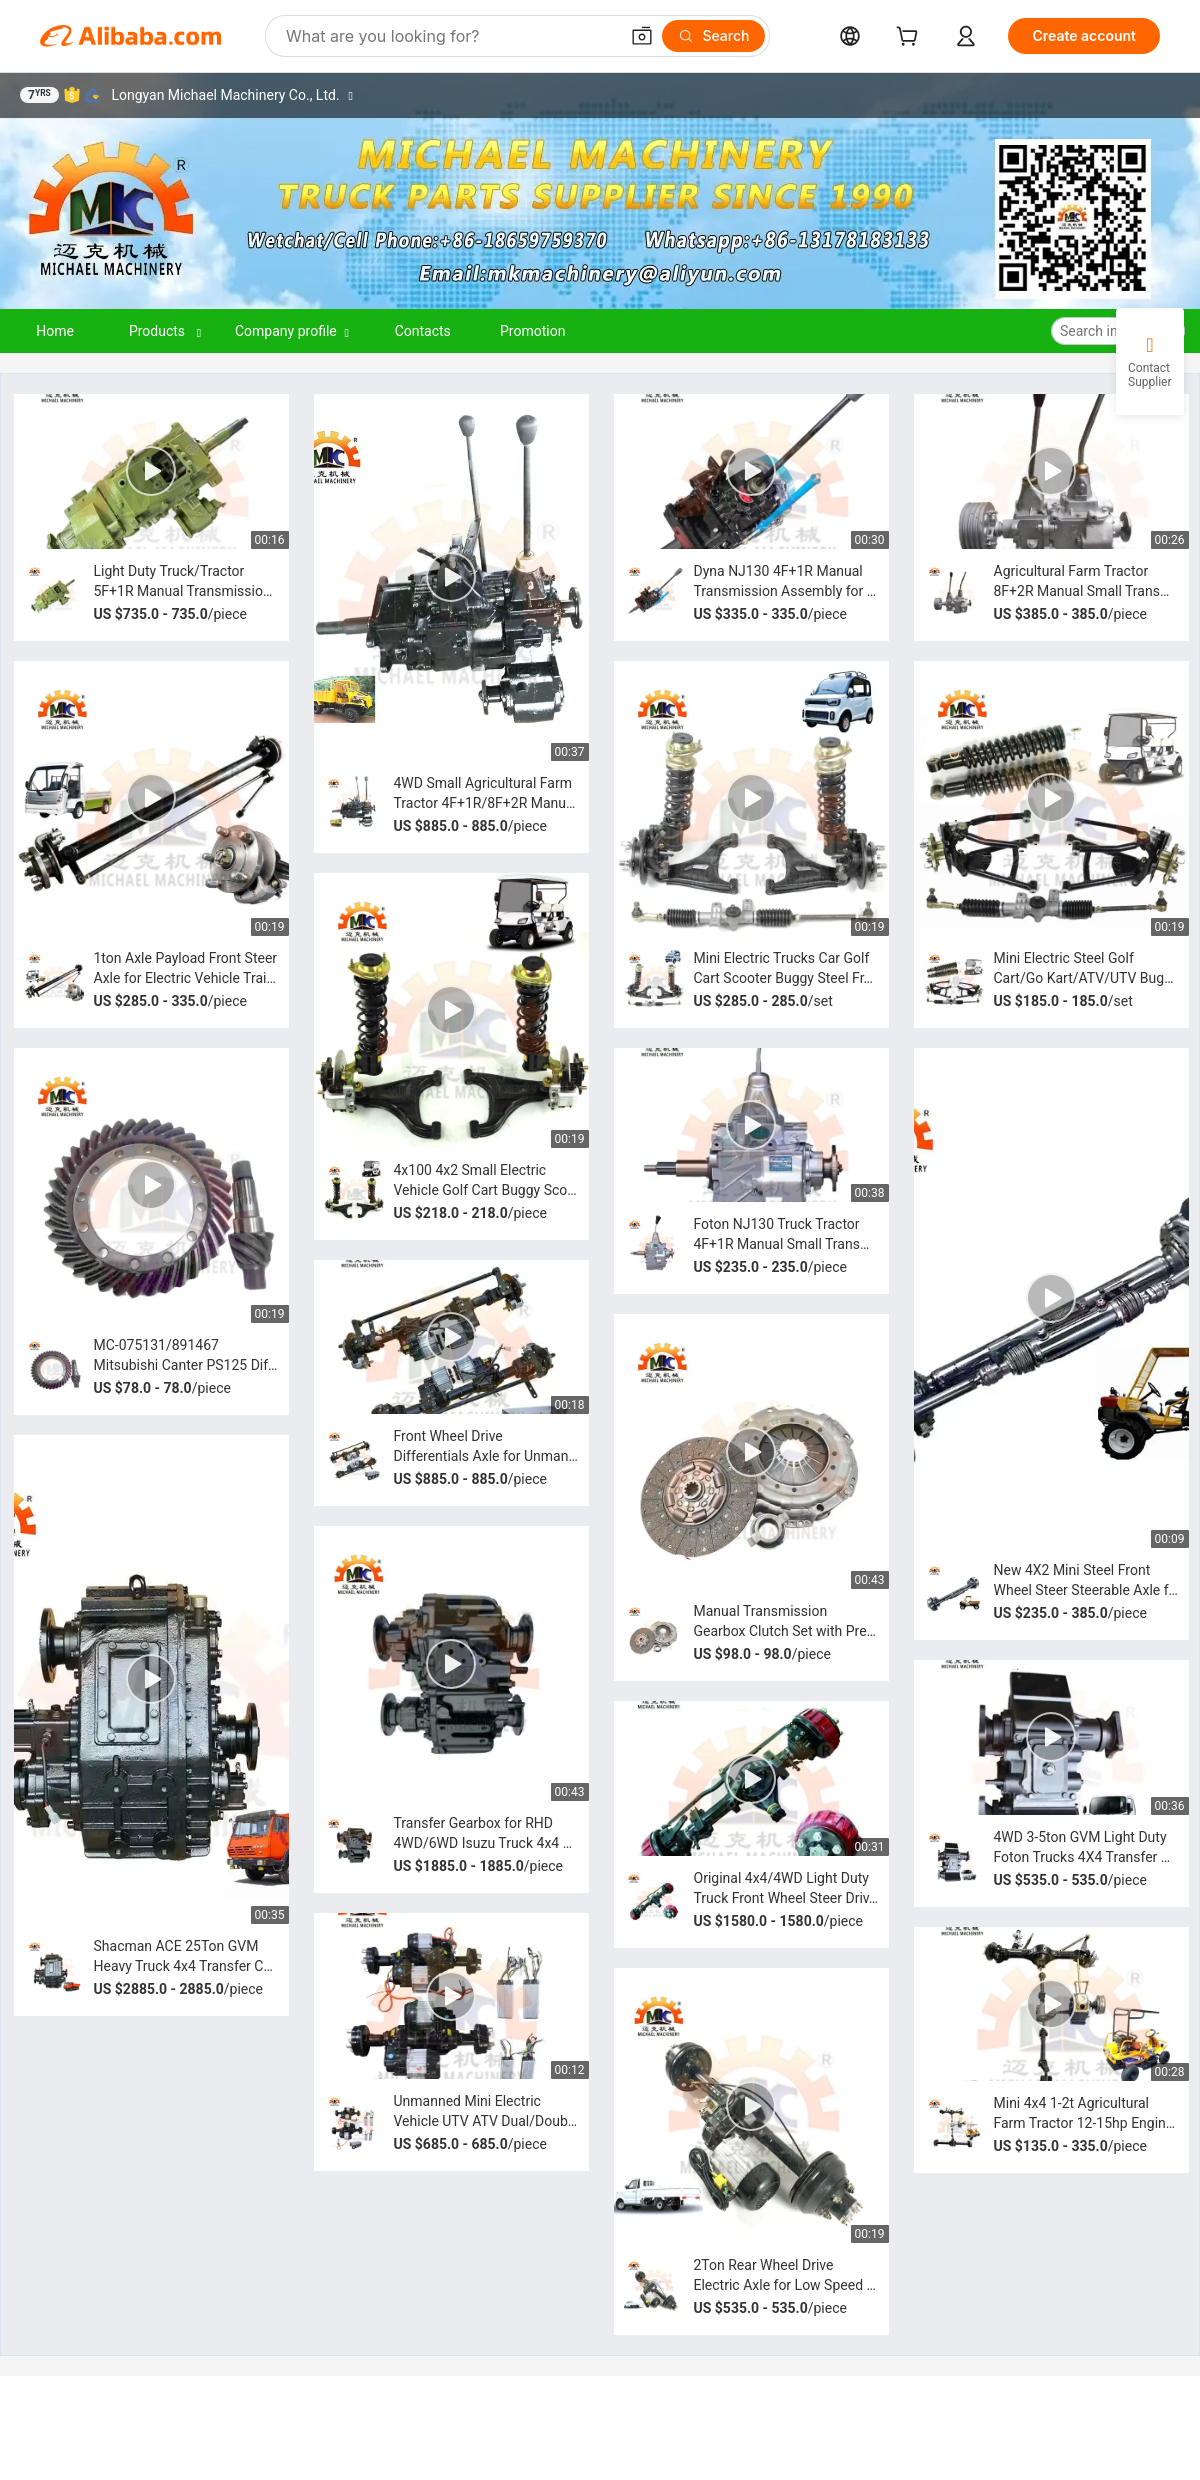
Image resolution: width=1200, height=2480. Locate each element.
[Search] (713, 36)
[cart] (911, 38)
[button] (642, 36)
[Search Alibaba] (450, 36)
